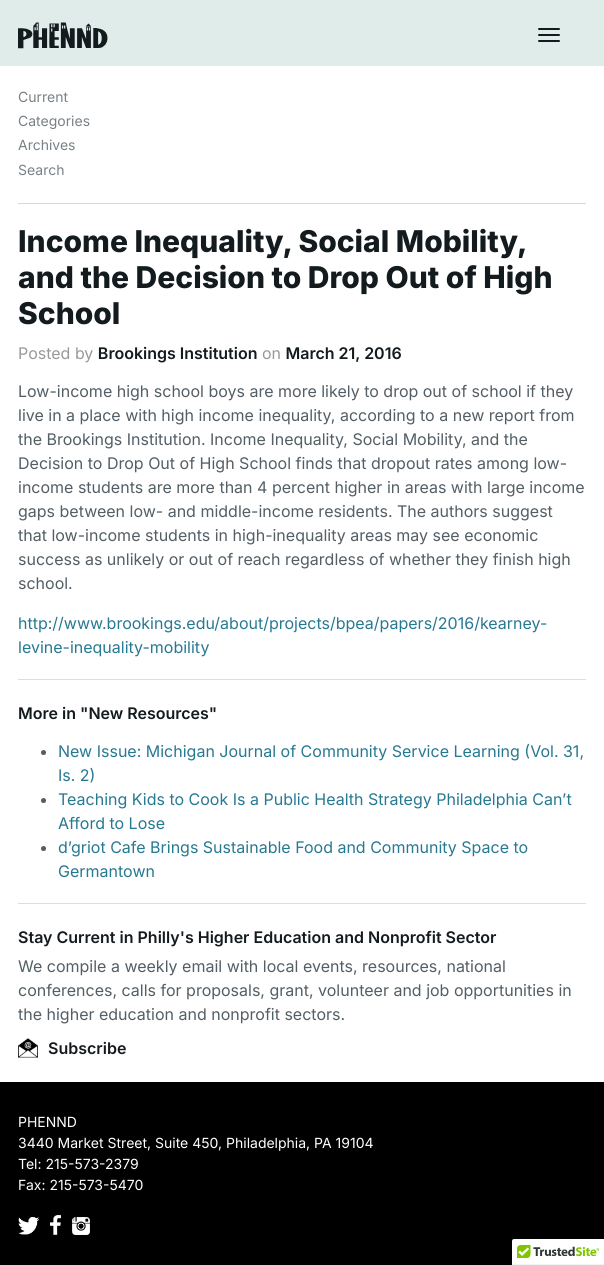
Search (41, 170)
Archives (47, 145)
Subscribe (72, 1048)
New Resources (148, 713)
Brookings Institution (178, 353)
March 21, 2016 (344, 353)
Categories (54, 121)
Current (43, 97)
